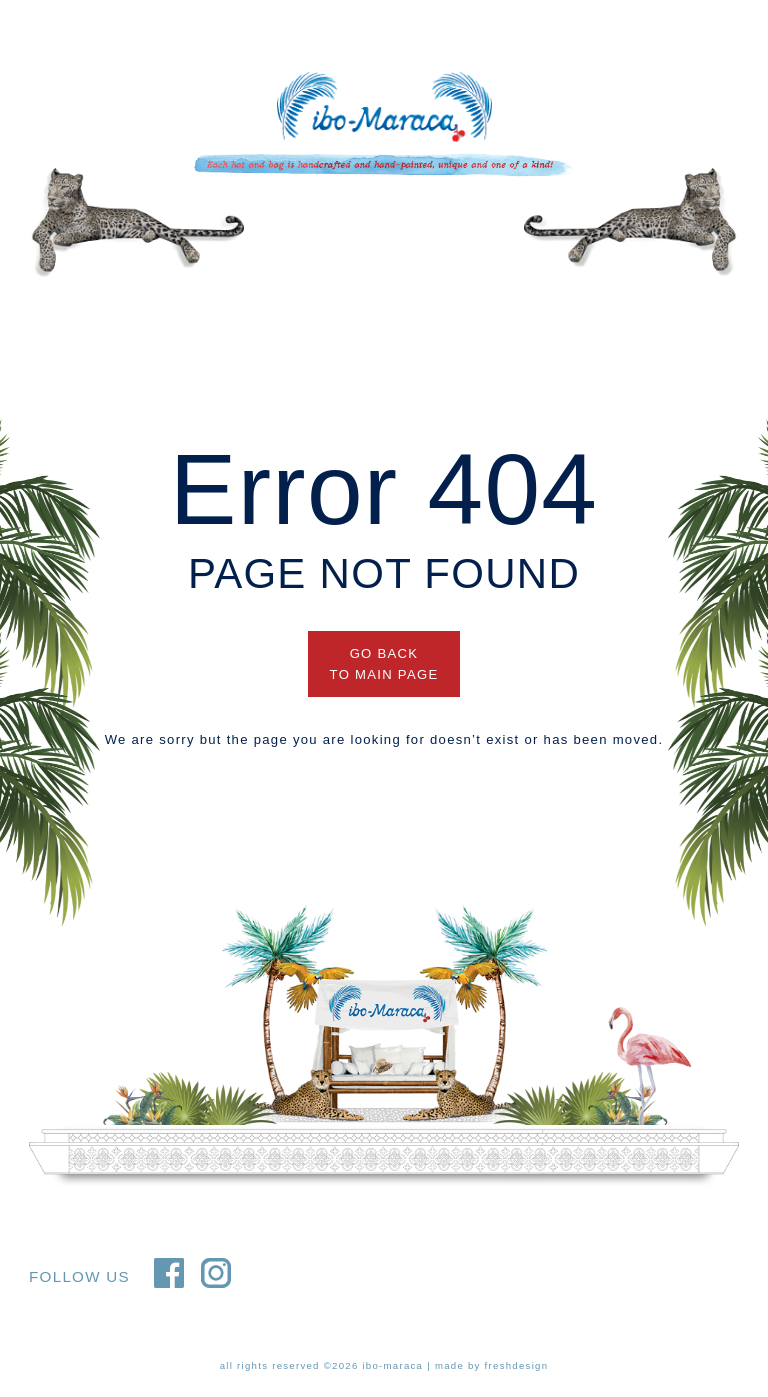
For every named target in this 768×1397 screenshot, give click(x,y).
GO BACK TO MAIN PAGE (384, 664)
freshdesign (517, 1365)
